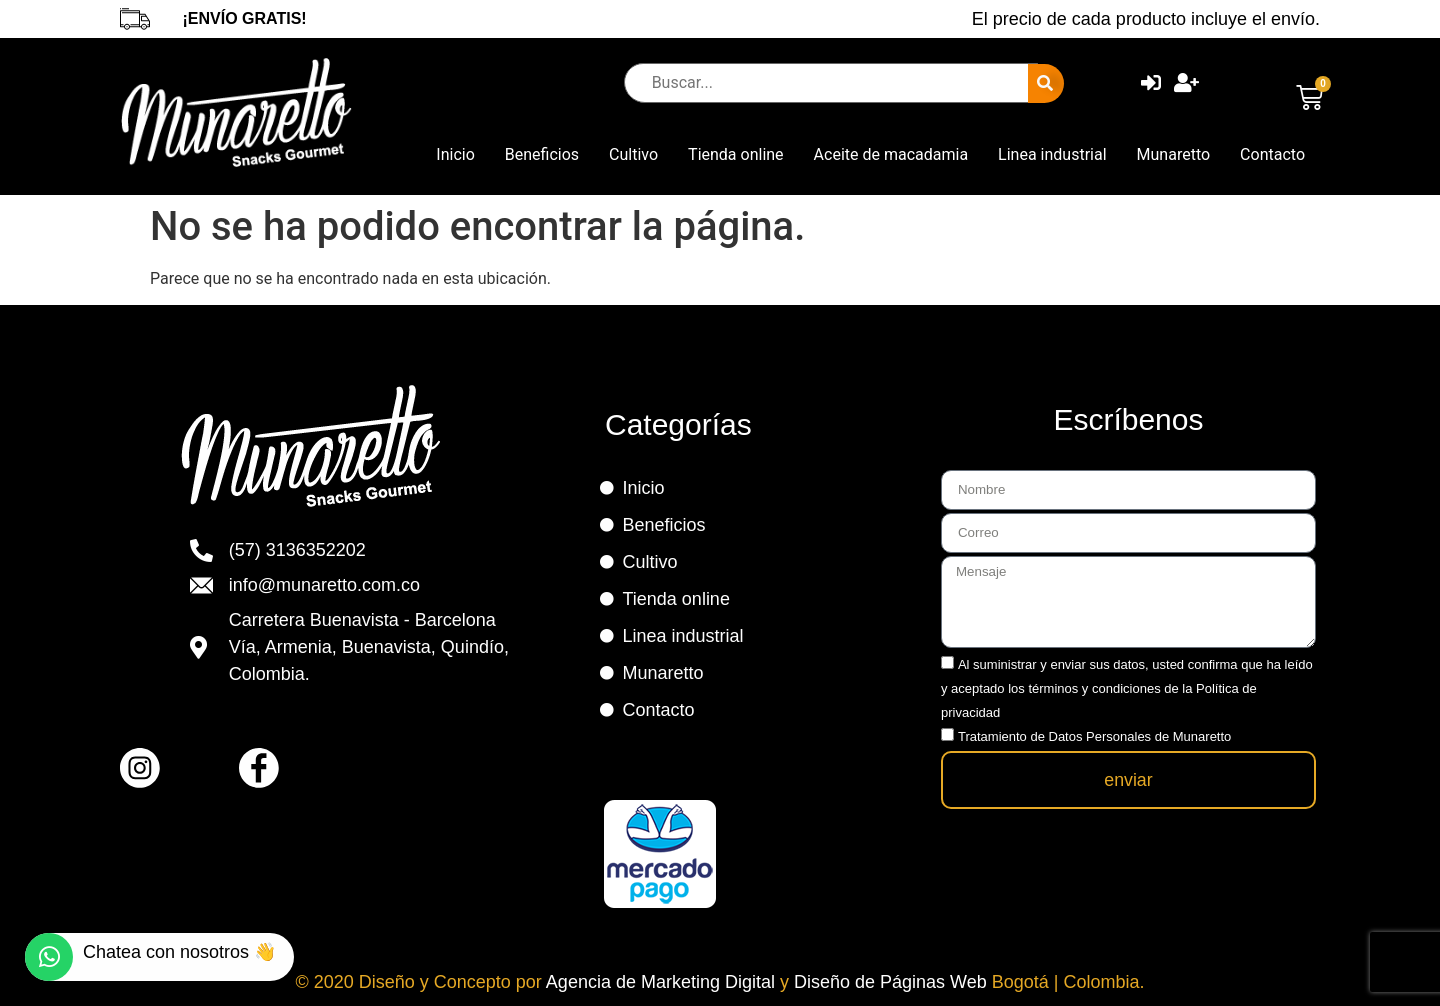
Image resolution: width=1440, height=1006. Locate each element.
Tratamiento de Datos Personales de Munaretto (1094, 734)
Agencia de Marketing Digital (663, 982)
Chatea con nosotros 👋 (179, 952)
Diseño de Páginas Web (893, 982)
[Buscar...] (831, 83)
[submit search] (1046, 83)
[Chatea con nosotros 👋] (49, 957)
